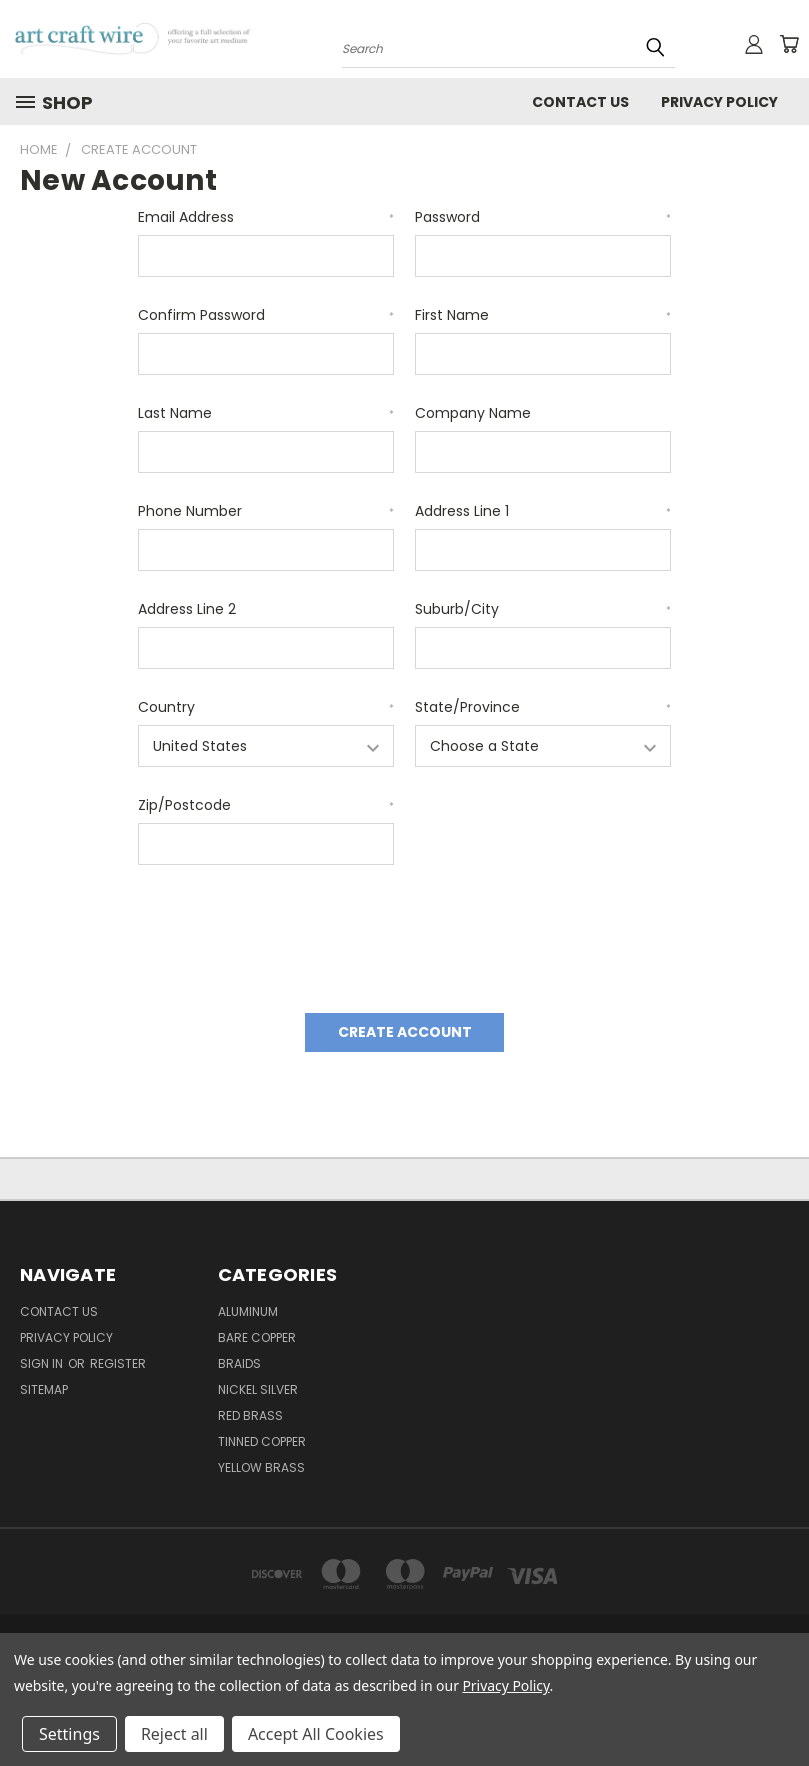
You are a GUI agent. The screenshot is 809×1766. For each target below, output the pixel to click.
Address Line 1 (543, 511)
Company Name (473, 413)
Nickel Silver (258, 1389)
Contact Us (580, 102)
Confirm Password (266, 315)
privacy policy (719, 102)
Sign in (43, 1363)
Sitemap (44, 1389)
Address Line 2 (187, 609)
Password (543, 217)
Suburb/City (543, 609)
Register (118, 1363)
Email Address (266, 217)
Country (266, 707)
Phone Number (266, 511)
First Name (543, 315)
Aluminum (248, 1311)
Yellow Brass (261, 1467)
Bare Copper (257, 1337)
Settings (69, 1734)
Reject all (174, 1734)
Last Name (266, 413)
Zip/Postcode (266, 805)
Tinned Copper (262, 1441)
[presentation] (290, 932)
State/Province (543, 707)
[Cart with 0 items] (789, 44)
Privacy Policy (505, 1685)
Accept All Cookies (316, 1734)
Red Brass (250, 1415)
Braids (239, 1363)
